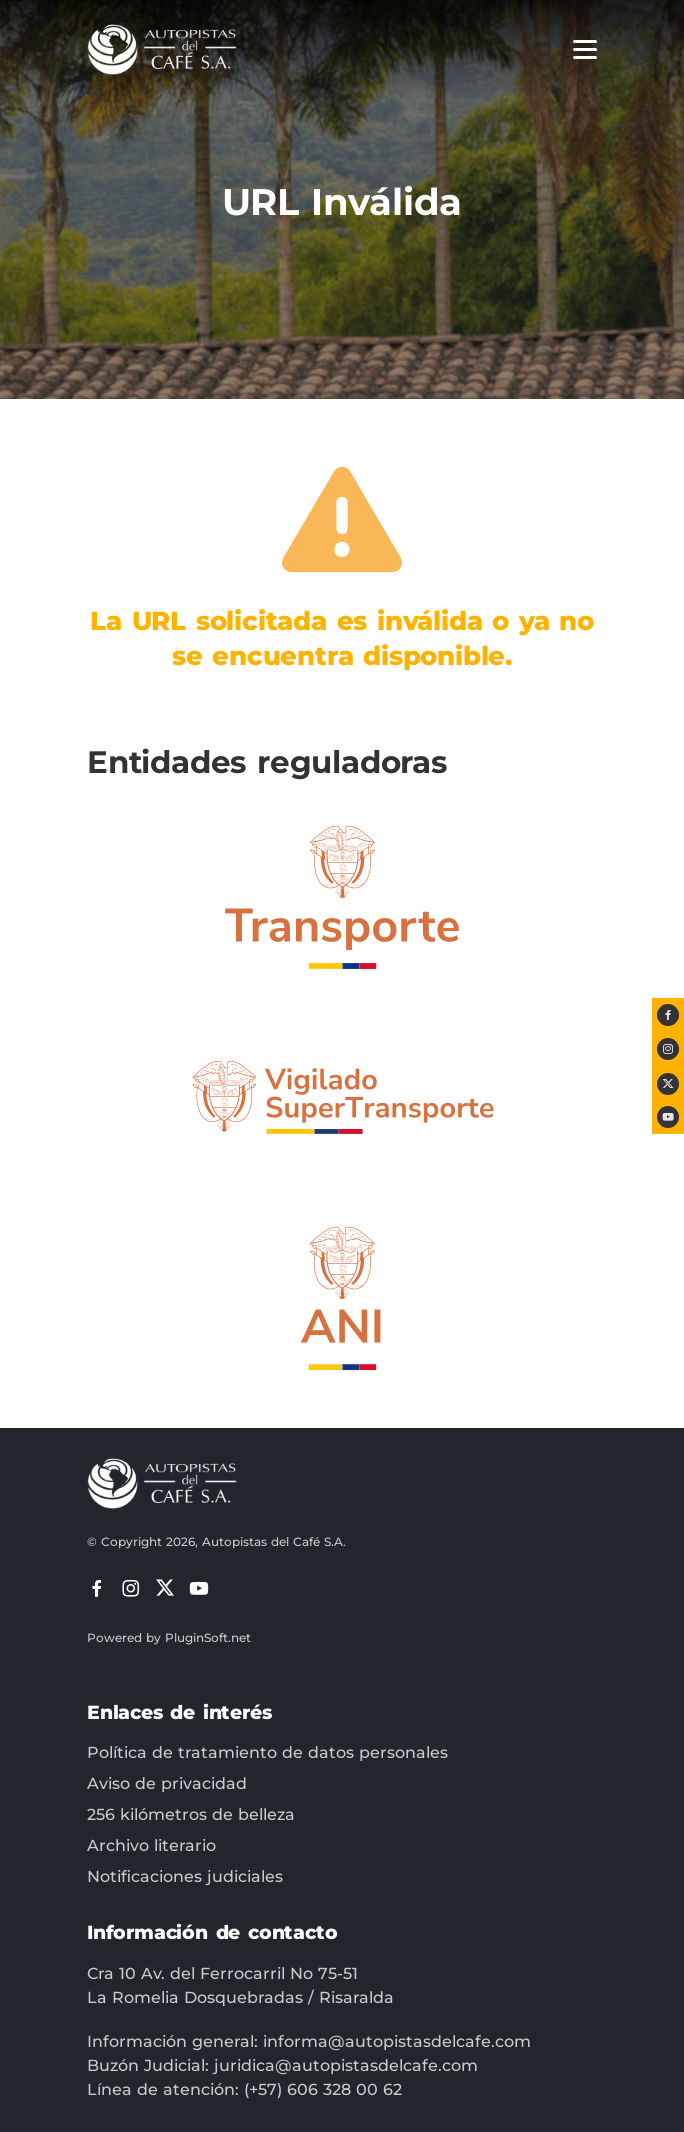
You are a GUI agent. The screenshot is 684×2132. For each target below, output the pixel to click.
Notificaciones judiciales (185, 1876)
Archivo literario (151, 1845)
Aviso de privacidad (167, 1783)
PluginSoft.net (208, 1637)
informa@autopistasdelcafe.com (397, 2041)
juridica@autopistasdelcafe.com (346, 2065)
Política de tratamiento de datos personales (267, 1752)
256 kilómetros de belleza (191, 1814)
